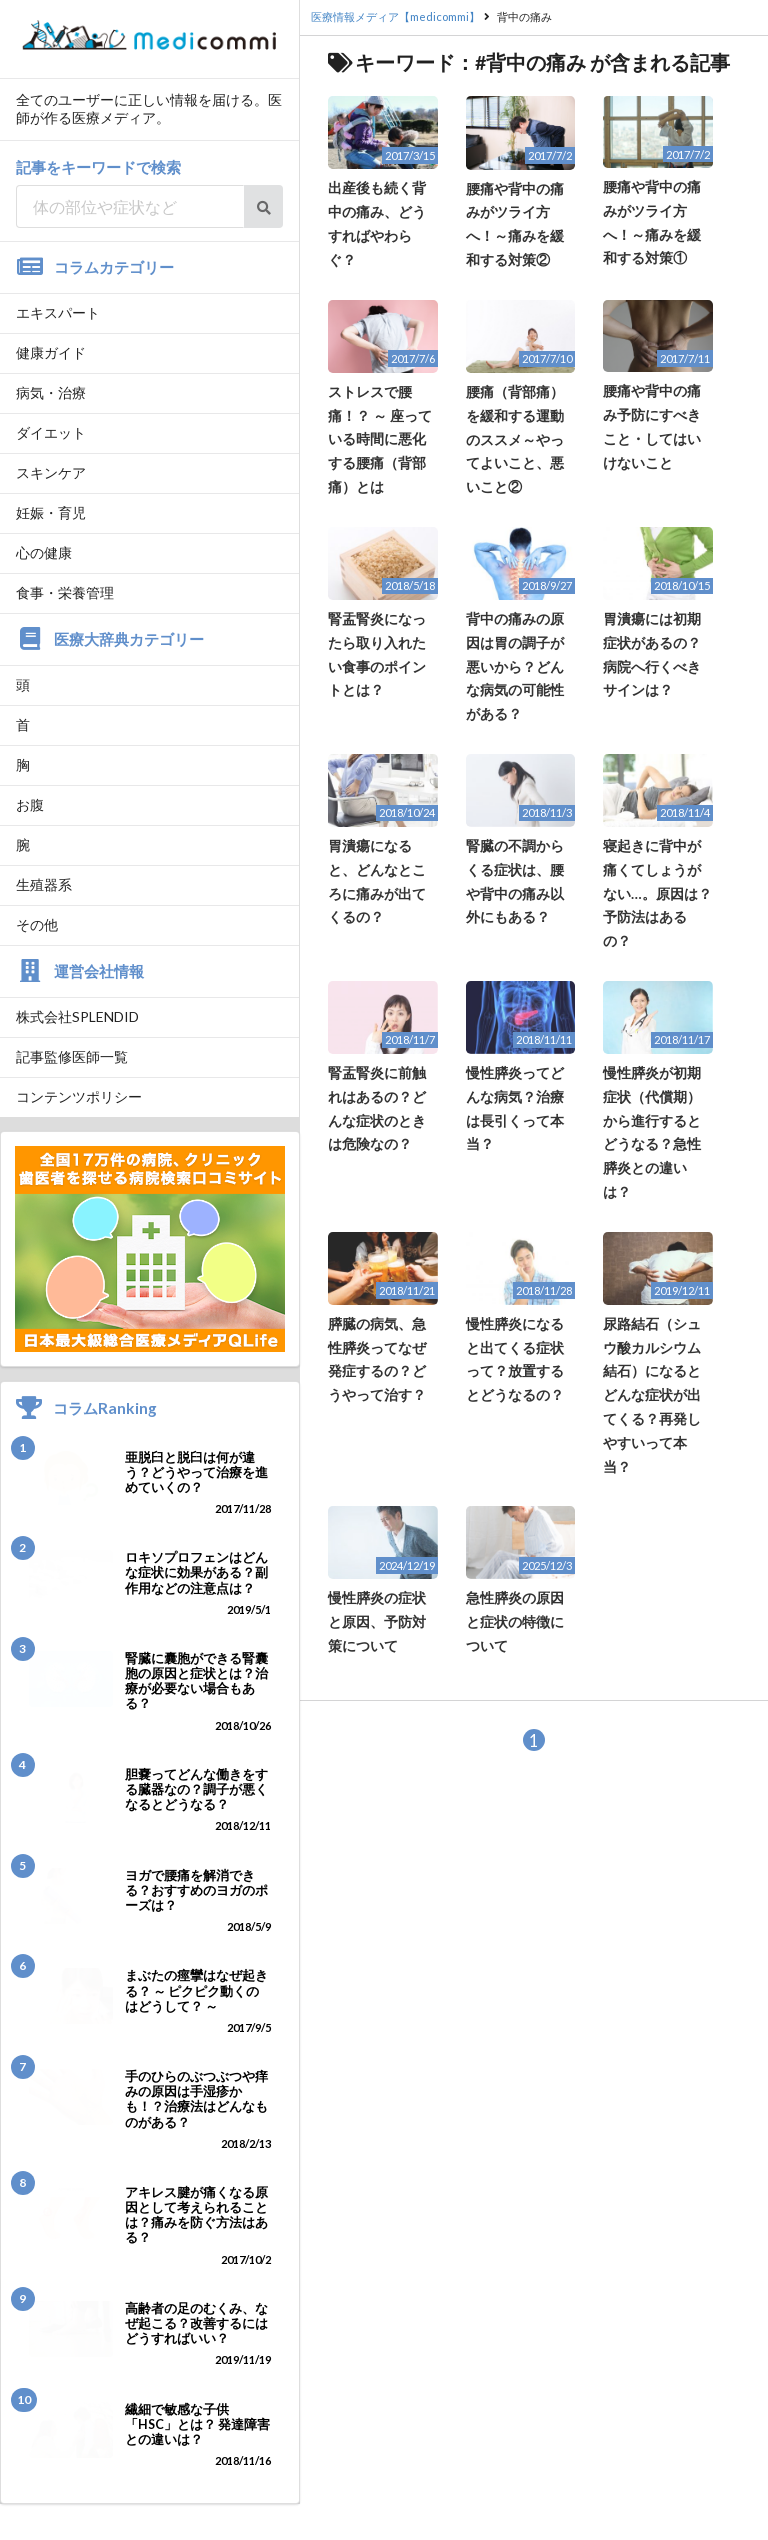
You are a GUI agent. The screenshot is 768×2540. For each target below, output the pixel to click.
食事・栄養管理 (65, 592)
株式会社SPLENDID (77, 1016)
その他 (37, 924)
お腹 (30, 804)
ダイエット (51, 432)
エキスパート (58, 312)
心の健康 (44, 552)
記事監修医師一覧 (72, 1056)
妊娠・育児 (51, 512)
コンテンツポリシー (79, 1096)
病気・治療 (51, 392)
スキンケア (51, 472)
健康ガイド (51, 352)
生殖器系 (44, 884)
